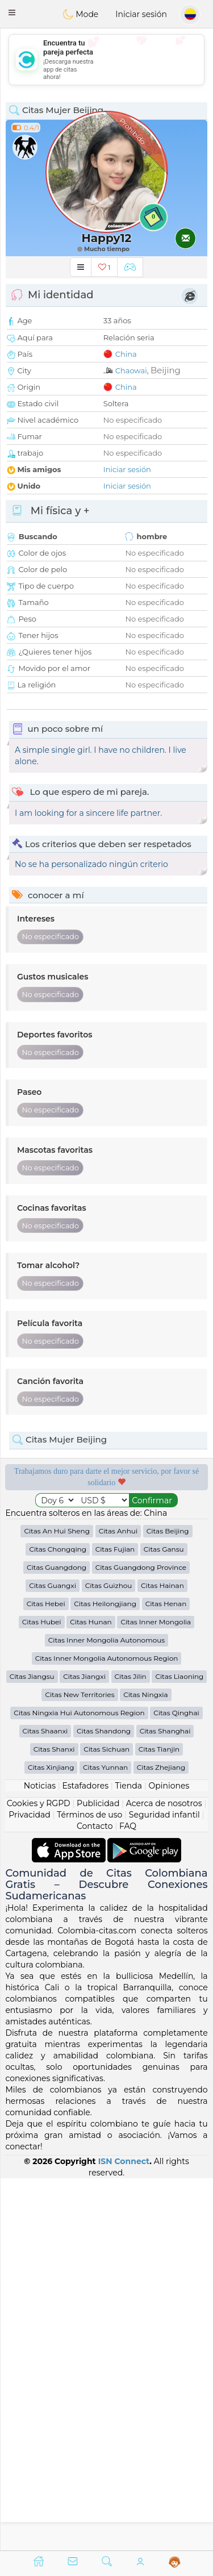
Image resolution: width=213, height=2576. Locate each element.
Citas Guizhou (108, 1957)
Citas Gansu (164, 1921)
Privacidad (29, 2187)
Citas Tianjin (159, 2121)
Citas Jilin (131, 2048)
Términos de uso (89, 2187)
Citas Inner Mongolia (155, 1994)
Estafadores (85, 2158)
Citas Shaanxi (45, 2103)
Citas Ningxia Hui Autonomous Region (79, 2085)
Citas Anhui (118, 1903)
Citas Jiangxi (84, 2048)
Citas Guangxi (52, 1957)
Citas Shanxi (54, 2121)
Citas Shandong (104, 2103)
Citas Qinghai (176, 2085)
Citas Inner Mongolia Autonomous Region (106, 2030)
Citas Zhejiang (161, 2139)
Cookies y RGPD (38, 2175)
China (126, 354)
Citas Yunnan (105, 2139)
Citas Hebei (46, 1975)
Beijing (166, 370)
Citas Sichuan (106, 2121)
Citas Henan (166, 1975)
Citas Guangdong (56, 1939)
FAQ (127, 2198)
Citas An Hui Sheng (56, 1903)
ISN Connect (124, 2533)
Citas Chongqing (57, 1921)
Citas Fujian (115, 1921)
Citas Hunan (90, 1994)
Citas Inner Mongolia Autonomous (106, 2012)
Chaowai (131, 370)
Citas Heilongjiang (105, 1975)
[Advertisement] (106, 59)
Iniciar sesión (141, 14)
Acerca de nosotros (164, 2175)
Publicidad (98, 2175)
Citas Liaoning (179, 2048)
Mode (80, 14)
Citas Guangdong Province (140, 1939)
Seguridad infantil (164, 2187)
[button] (12, 12)
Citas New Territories (79, 2066)
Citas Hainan (162, 1957)
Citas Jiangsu (32, 2048)
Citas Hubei (41, 1994)
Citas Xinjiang (51, 2139)
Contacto (95, 2198)
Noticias (40, 2158)
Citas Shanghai (165, 2103)
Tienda (128, 2158)
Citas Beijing (168, 1903)
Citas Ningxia (145, 2066)
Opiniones (168, 2158)
